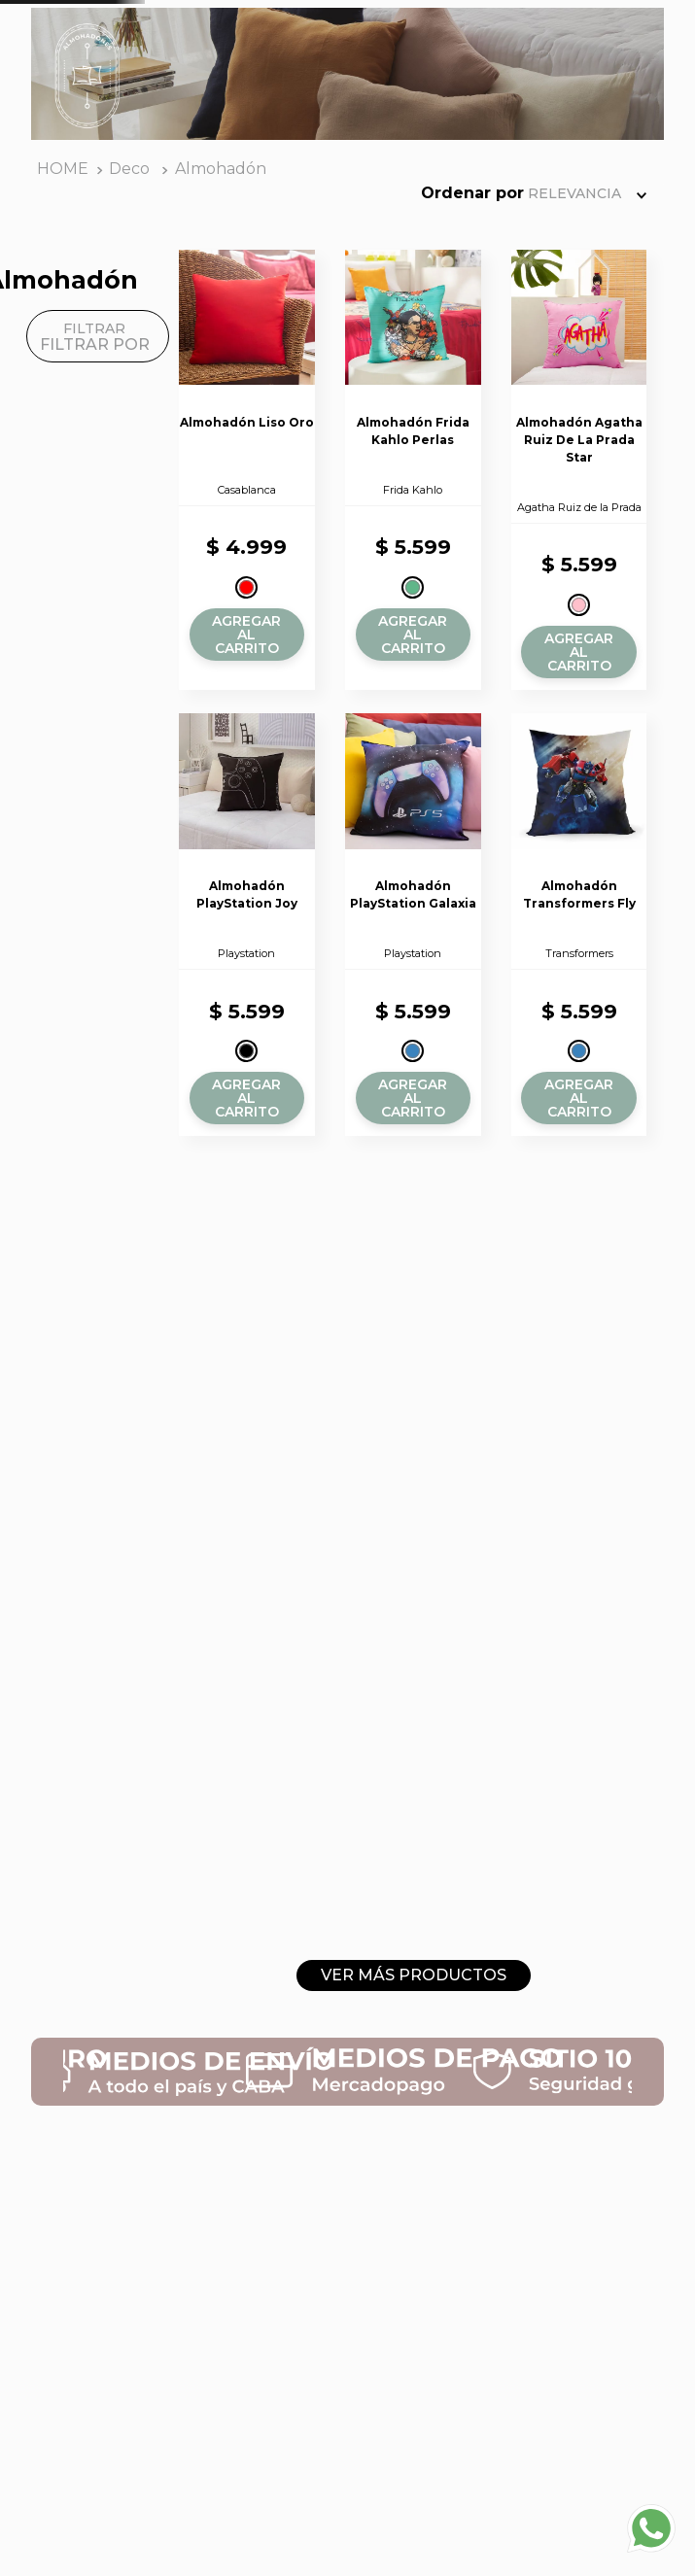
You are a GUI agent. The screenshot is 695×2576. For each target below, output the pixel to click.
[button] (226, 725)
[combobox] (331, 61)
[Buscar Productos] (473, 61)
